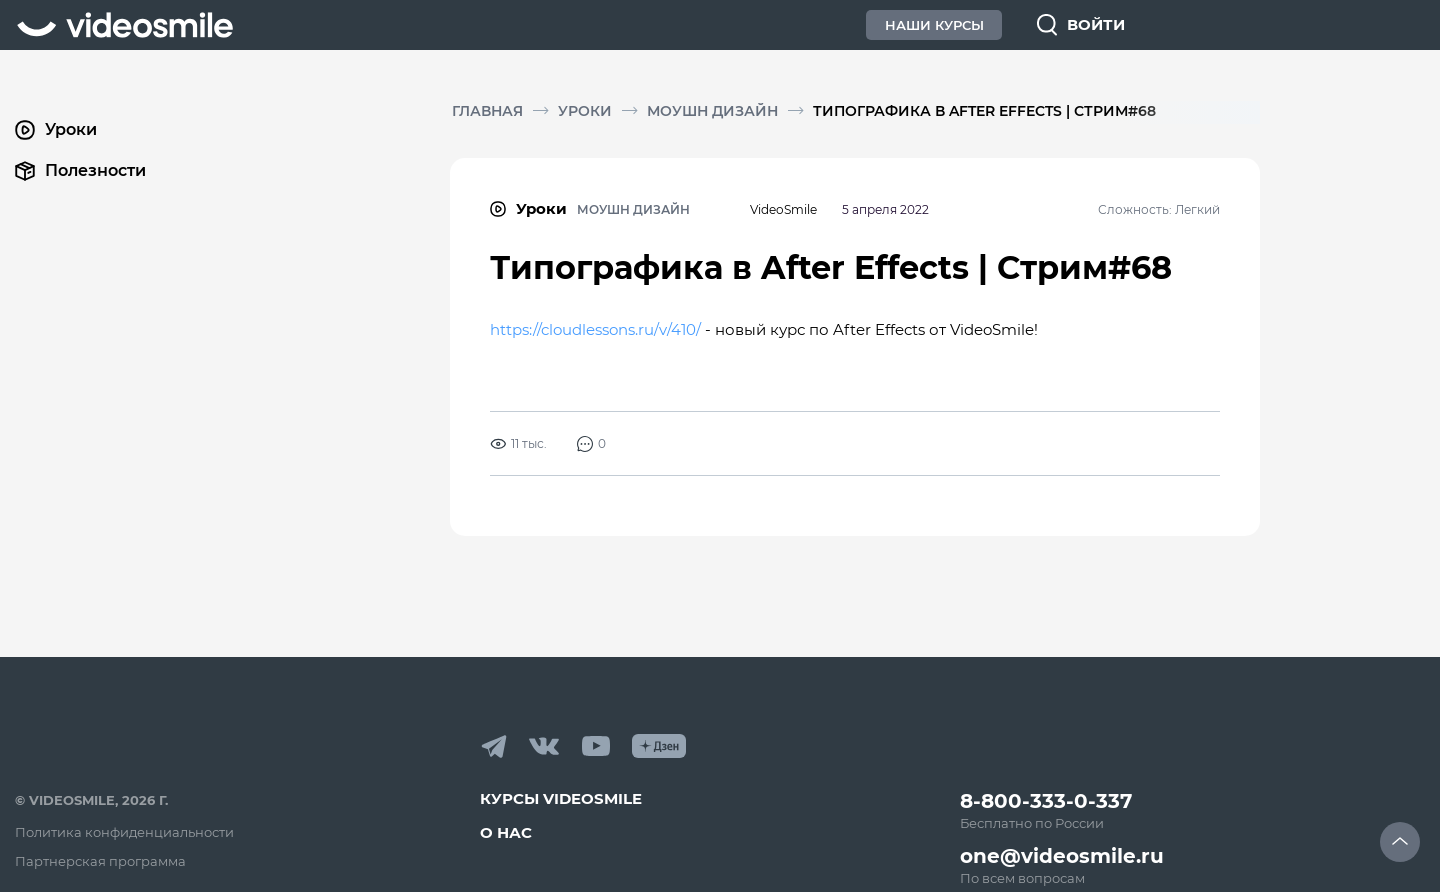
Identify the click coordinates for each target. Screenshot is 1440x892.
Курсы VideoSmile (561, 798)
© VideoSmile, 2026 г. (91, 800)
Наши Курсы (934, 25)
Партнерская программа (100, 861)
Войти (1096, 24)
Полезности (80, 171)
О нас (506, 832)
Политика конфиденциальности (124, 832)
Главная (487, 111)
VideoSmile (783, 209)
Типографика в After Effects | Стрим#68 (984, 111)
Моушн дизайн (712, 111)
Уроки (585, 111)
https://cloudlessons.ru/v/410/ (595, 329)
